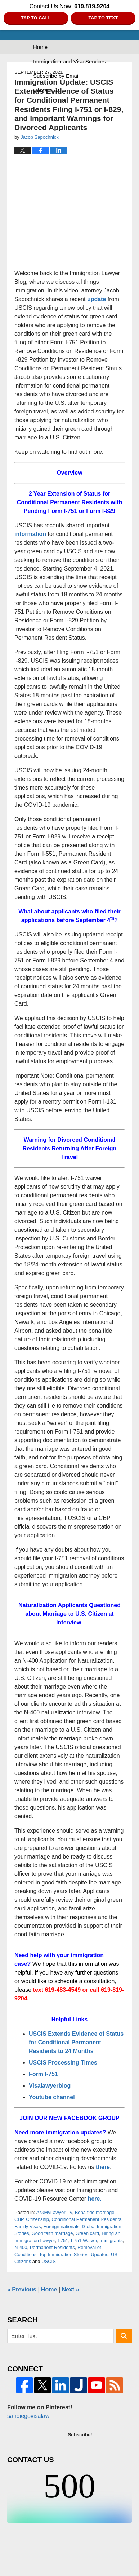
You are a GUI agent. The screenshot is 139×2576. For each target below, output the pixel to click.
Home (40, 47)
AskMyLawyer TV (54, 2212)
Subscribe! (80, 2434)
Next (70, 2289)
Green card (87, 2233)
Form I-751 (43, 2074)
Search (124, 2336)
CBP (18, 2219)
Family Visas (27, 2226)
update (96, 299)
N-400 (20, 2247)
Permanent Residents (52, 2247)
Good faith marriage (52, 2233)
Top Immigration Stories (63, 2254)
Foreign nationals (62, 2226)
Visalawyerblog (50, 2086)
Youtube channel (52, 2097)
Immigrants (111, 2240)
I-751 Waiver (84, 2240)
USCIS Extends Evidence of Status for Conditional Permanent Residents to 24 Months (76, 2042)
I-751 (63, 2240)
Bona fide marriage (95, 2212)
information (30, 534)
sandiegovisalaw (28, 2416)
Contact (46, 90)
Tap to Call (36, 18)
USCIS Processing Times (63, 2063)
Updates (99, 2254)
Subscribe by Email (56, 76)
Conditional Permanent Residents (86, 2219)
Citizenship (37, 2219)
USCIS (48, 2261)
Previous (21, 2289)
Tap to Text (103, 18)
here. (95, 2199)
